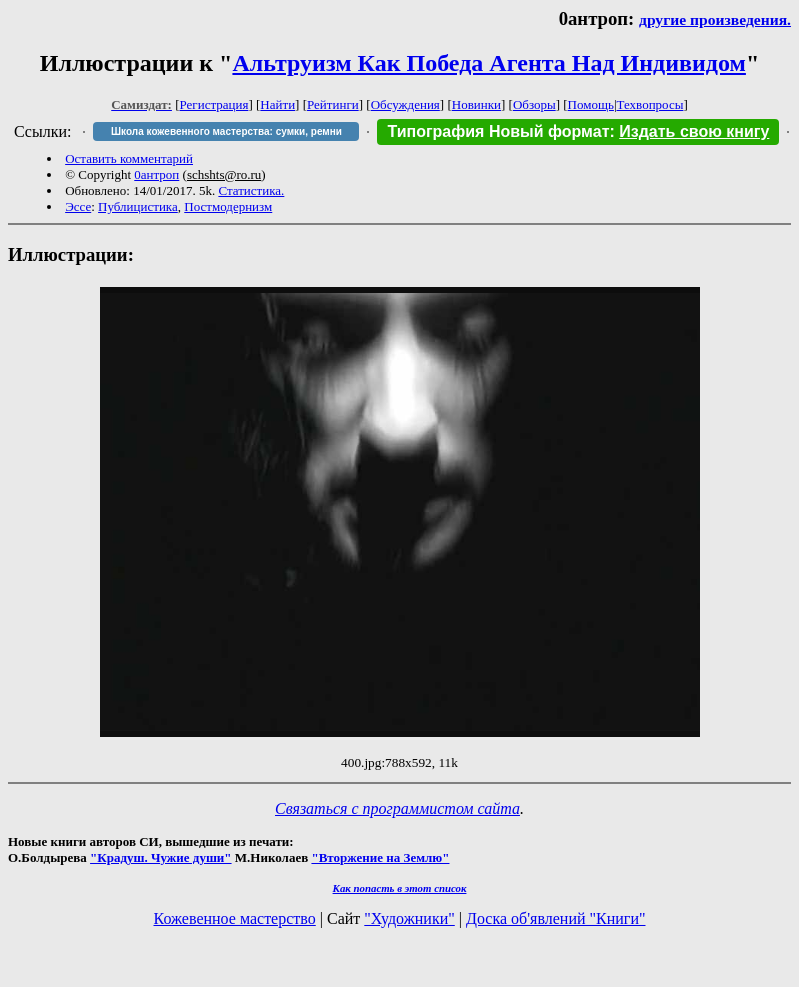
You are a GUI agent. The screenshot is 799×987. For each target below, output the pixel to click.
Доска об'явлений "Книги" (556, 918)
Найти (277, 104)
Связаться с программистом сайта (397, 808)
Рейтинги (333, 104)
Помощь (591, 104)
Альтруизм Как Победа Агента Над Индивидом (488, 63)
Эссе (78, 206)
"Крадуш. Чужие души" (161, 857)
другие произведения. (715, 19)
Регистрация (214, 104)
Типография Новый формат (498, 131)
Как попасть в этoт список (400, 888)
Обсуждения (405, 104)
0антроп (156, 174)
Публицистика (138, 206)
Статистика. (251, 190)
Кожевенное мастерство (235, 918)
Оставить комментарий (129, 158)
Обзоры (534, 104)
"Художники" (409, 918)
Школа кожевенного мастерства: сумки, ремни (226, 131)
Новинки (476, 104)
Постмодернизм (228, 206)
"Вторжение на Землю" (380, 857)
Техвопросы (650, 104)
